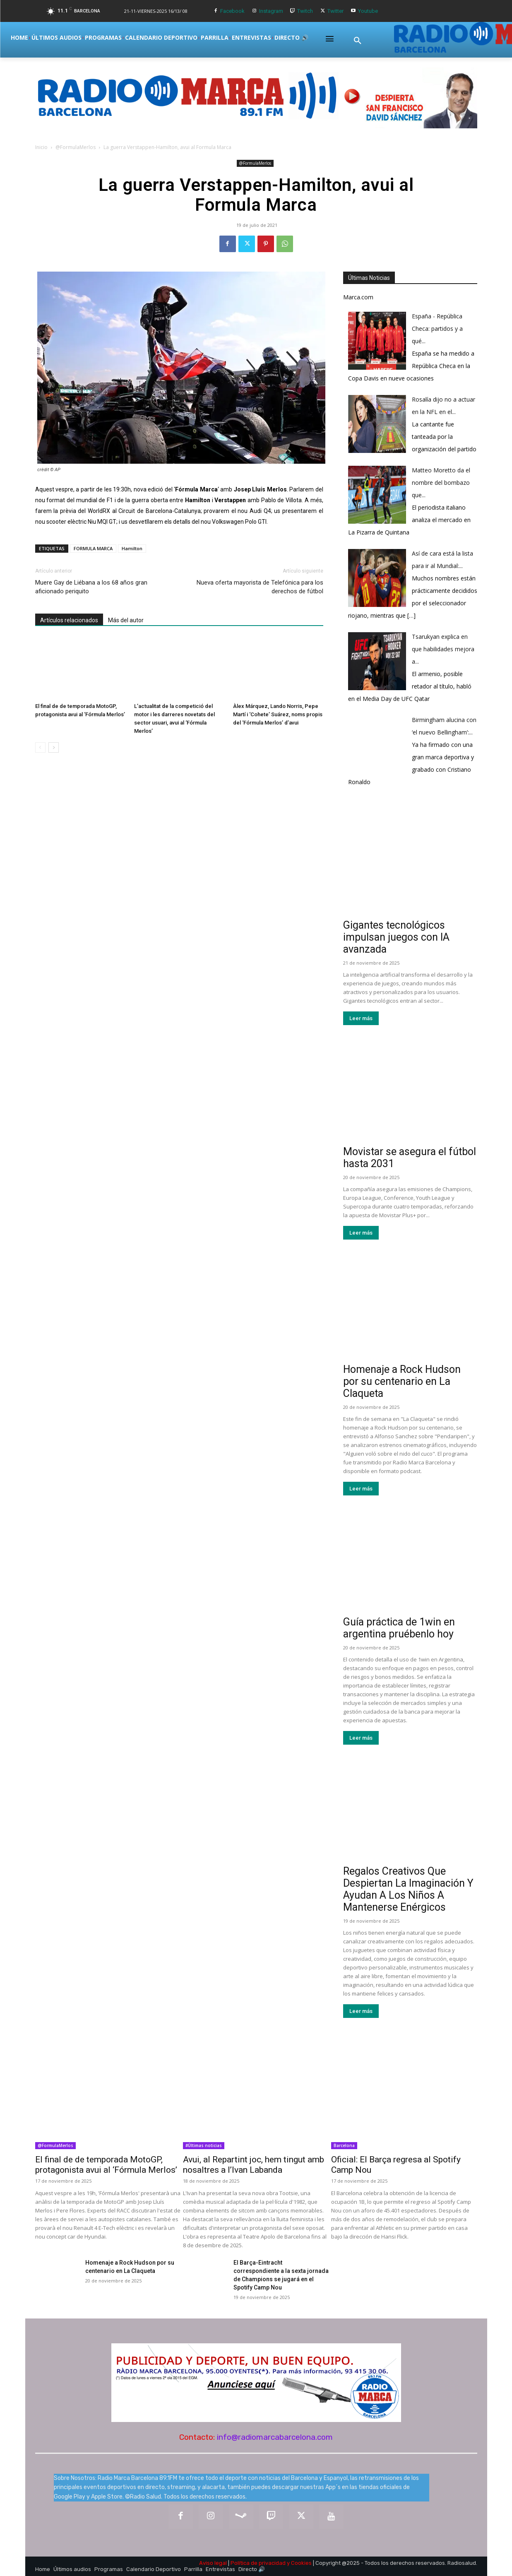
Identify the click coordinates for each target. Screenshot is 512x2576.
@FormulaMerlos (75, 147)
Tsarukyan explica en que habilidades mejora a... (443, 649)
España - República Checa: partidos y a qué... (437, 328)
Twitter (335, 11)
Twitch (305, 11)
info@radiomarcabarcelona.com (275, 2437)
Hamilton (132, 548)
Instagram (271, 11)
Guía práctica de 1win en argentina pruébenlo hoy (399, 1628)
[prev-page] (40, 747)
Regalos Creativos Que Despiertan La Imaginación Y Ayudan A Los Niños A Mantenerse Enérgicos (408, 1889)
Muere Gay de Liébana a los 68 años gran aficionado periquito (91, 587)
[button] (357, 41)
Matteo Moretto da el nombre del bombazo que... (441, 482)
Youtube (368, 11)
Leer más (361, 1018)
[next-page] (53, 747)
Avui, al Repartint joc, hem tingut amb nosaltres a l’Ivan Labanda (253, 2165)
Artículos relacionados (69, 620)
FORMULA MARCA (93, 548)
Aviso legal (213, 2563)
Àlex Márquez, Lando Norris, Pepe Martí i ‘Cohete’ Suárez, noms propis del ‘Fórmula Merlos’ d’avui (277, 714)
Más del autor (126, 620)
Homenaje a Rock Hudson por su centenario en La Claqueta (402, 1381)
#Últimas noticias (203, 2145)
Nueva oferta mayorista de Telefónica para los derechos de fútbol (260, 587)
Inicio (41, 147)
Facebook (232, 11)
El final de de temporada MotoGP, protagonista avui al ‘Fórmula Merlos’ (106, 2165)
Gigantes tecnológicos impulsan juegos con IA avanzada (396, 937)
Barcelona (344, 2145)
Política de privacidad (258, 2563)
